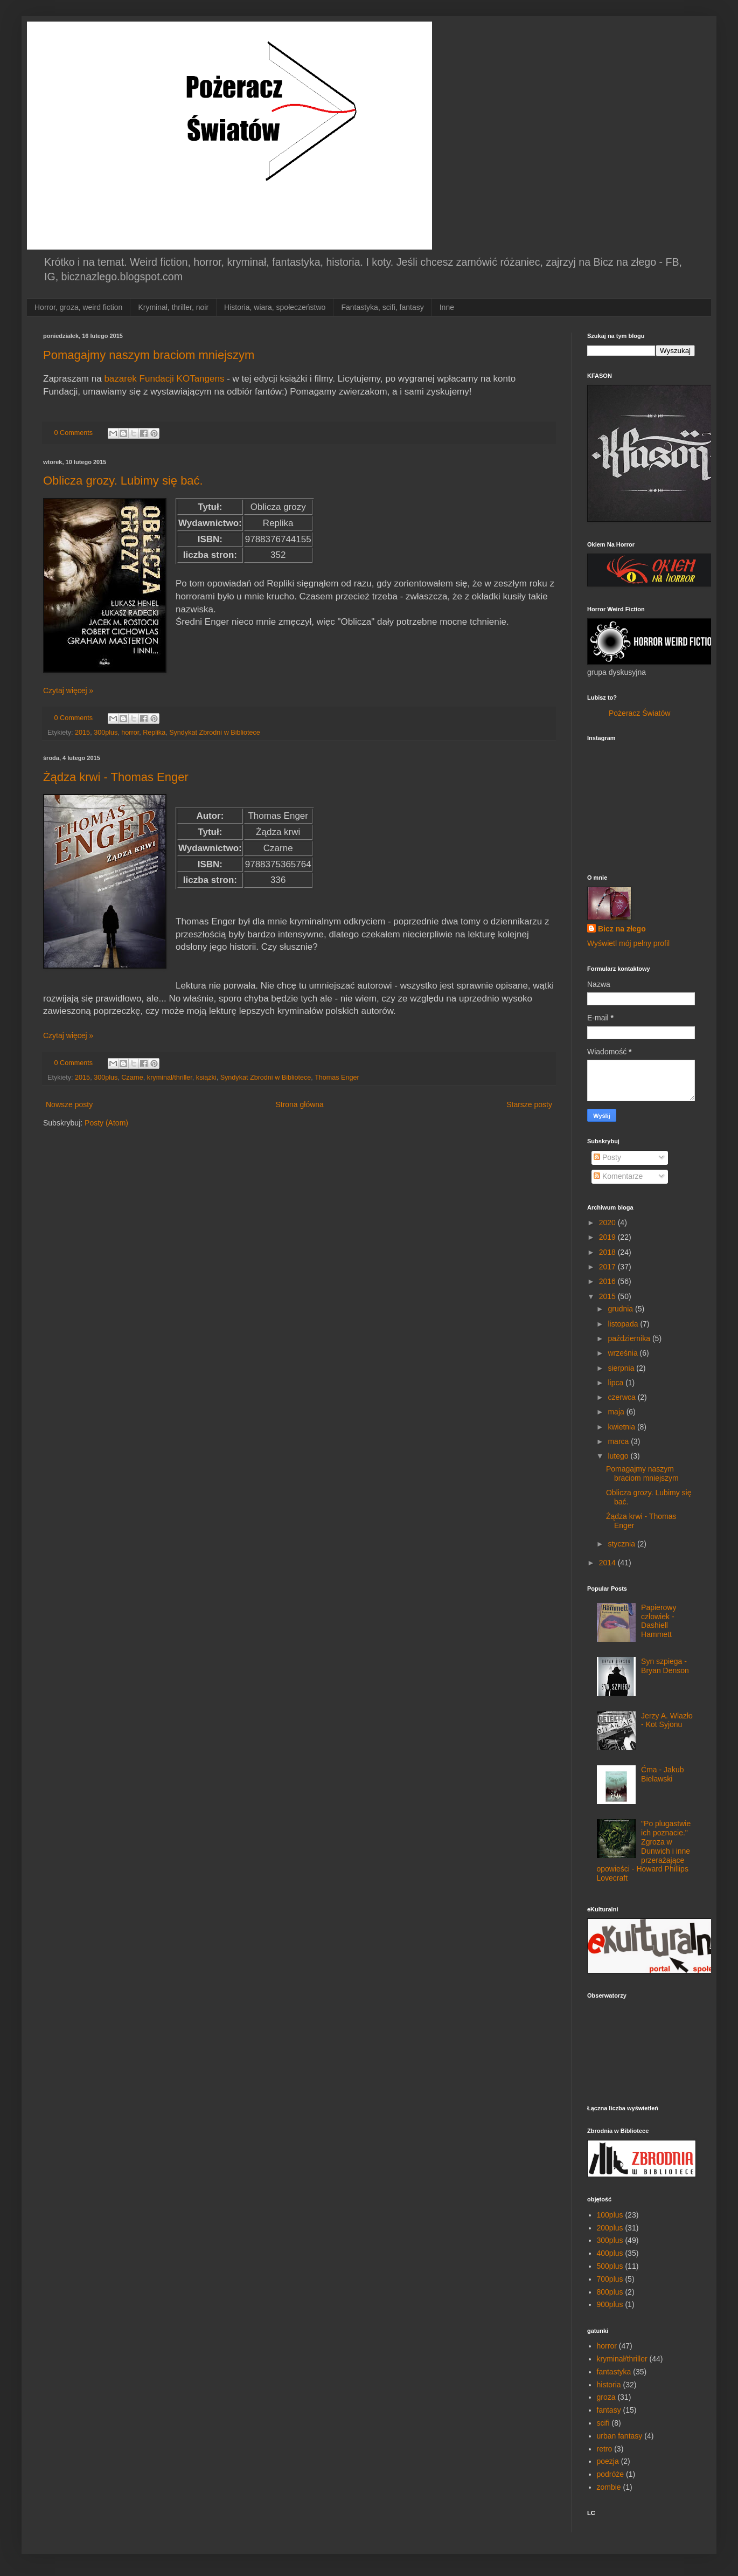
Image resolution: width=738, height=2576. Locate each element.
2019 (608, 1237)
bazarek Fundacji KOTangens (164, 379)
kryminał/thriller (169, 1077)
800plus (610, 2292)
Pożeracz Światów (639, 713)
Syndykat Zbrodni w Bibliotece (214, 732)
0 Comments (73, 433)
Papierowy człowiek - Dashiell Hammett (658, 1621)
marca (619, 1441)
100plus (610, 2215)
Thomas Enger (337, 1077)
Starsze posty (529, 1104)
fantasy (609, 2410)
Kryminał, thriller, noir (173, 307)
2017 (608, 1266)
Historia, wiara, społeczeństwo (274, 307)
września (623, 1353)
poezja (608, 2461)
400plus (610, 2253)
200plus (610, 2227)
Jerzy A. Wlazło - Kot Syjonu (667, 1720)
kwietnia (622, 1426)
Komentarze (618, 1176)
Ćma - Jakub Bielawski (662, 1774)
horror (130, 732)
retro (604, 2448)
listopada (624, 1324)
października (630, 1338)
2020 (608, 1222)
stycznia (622, 1543)
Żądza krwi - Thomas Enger (116, 777)
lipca (616, 1382)
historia (609, 2384)
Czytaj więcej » (68, 690)
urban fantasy (620, 2436)
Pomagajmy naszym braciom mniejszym (148, 355)
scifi (603, 2423)
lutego (619, 1456)
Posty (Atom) (106, 1122)
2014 (608, 1562)
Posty (607, 1157)
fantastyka (614, 2371)
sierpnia (622, 1368)
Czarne (132, 1077)
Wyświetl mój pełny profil (628, 943)
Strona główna (299, 1104)
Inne (447, 307)
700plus (610, 2279)
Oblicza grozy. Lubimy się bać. (123, 480)
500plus (610, 2266)
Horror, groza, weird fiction (78, 307)
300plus (105, 732)
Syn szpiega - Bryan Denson (665, 1666)
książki (206, 1077)
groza (606, 2397)
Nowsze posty (69, 1104)
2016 (608, 1281)
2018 (608, 1252)
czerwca (622, 1397)
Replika (154, 732)
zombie (609, 2487)
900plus (610, 2304)
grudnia (621, 1308)
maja (617, 1411)
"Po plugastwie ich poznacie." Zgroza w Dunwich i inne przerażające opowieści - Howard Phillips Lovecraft (644, 1850)
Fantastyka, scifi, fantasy (382, 307)
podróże (610, 2474)
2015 (82, 732)
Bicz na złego (622, 928)
